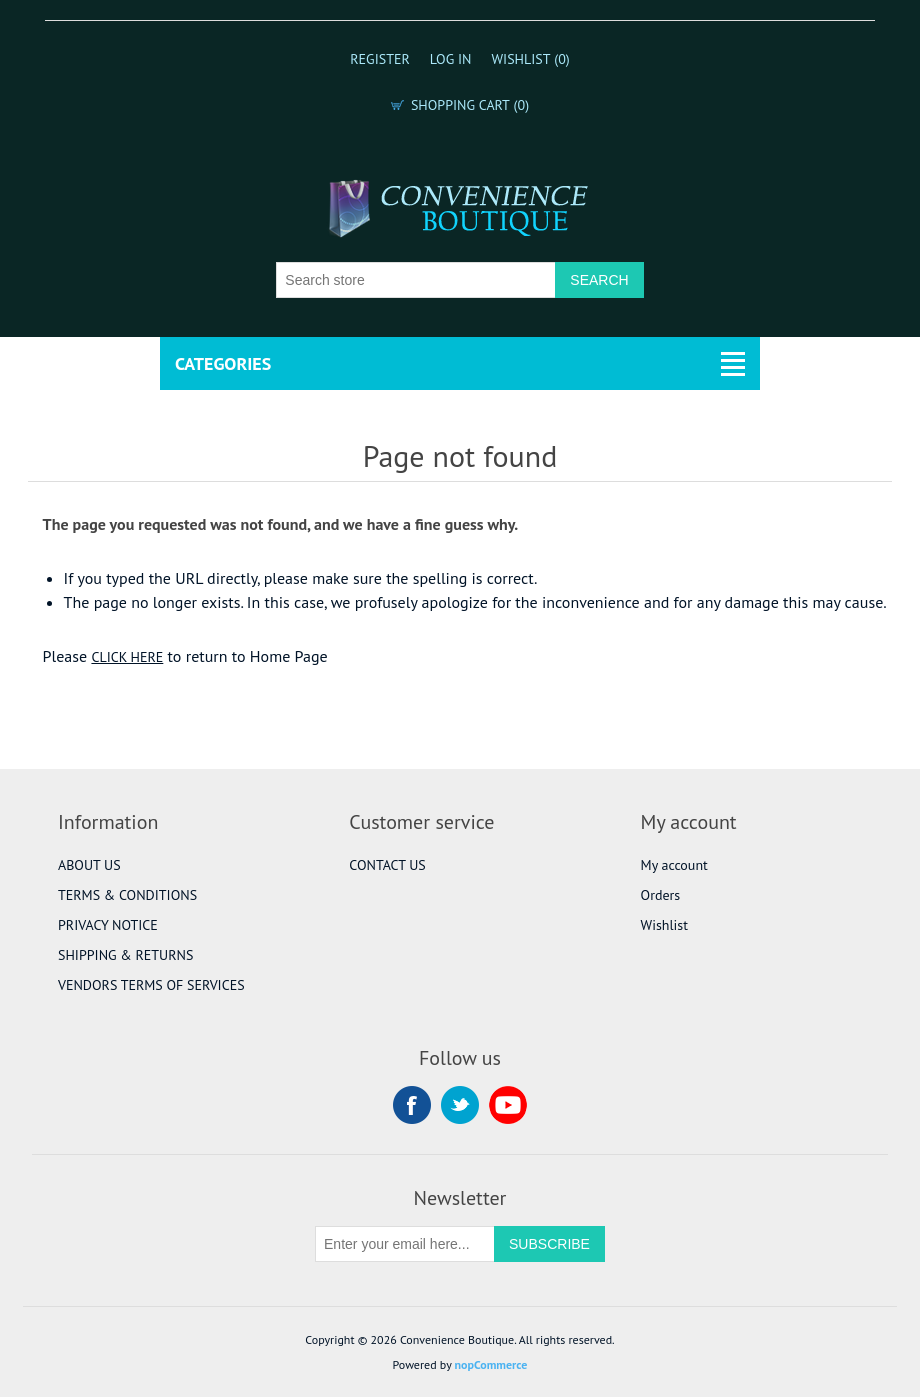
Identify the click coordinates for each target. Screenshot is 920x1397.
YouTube (508, 1105)
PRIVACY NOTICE (108, 925)
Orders (661, 895)
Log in (451, 59)
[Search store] (416, 280)
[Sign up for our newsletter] (405, 1244)
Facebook (412, 1105)
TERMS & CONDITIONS (127, 895)
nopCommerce (491, 1364)
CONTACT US (387, 865)
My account (674, 865)
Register (380, 59)
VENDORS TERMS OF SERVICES (151, 985)
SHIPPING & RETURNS (125, 955)
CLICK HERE (127, 657)
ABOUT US (89, 865)
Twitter (460, 1105)
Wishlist (664, 925)
